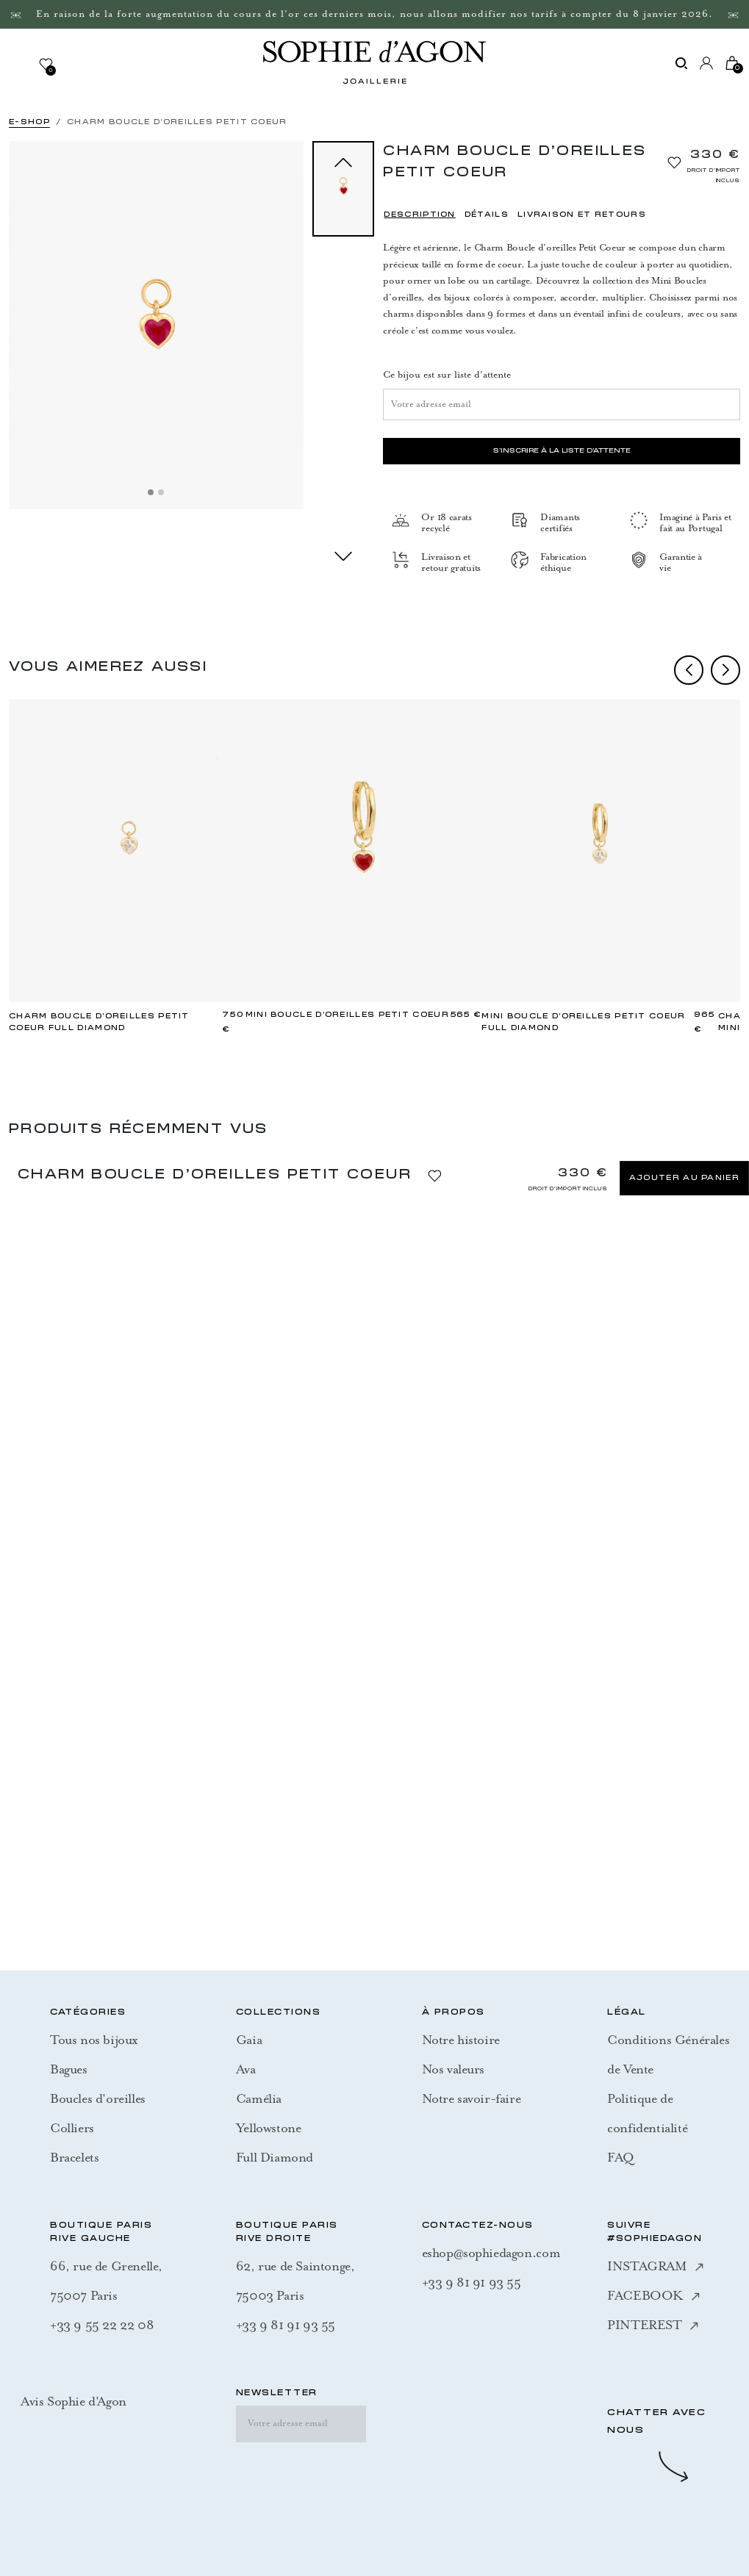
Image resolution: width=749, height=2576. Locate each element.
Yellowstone (268, 2128)
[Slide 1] (151, 492)
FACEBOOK (653, 2295)
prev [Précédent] (343, 162)
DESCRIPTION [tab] (419, 215)
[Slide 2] (161, 492)
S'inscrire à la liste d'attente (562, 450)
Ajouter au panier (684, 1178)
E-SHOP (29, 122)
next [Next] (725, 670)
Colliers (72, 2128)
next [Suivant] (343, 556)
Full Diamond (274, 2157)
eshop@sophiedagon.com (491, 2253)
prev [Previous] (689, 670)
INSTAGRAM (655, 2266)
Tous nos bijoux (94, 2040)
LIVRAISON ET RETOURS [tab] (581, 215)
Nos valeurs (453, 2069)
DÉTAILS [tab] (487, 215)
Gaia (249, 2040)
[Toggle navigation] (23, 62)
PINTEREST (652, 2325)
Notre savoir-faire (471, 2098)
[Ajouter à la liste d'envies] (674, 161)
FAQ (620, 2157)
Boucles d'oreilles (98, 2098)
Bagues (68, 2069)
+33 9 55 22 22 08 (102, 2325)
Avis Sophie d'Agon (73, 2401)
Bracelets (74, 2157)
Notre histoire (461, 2040)
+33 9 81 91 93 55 (285, 2325)
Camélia (259, 2098)
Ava (246, 2069)
